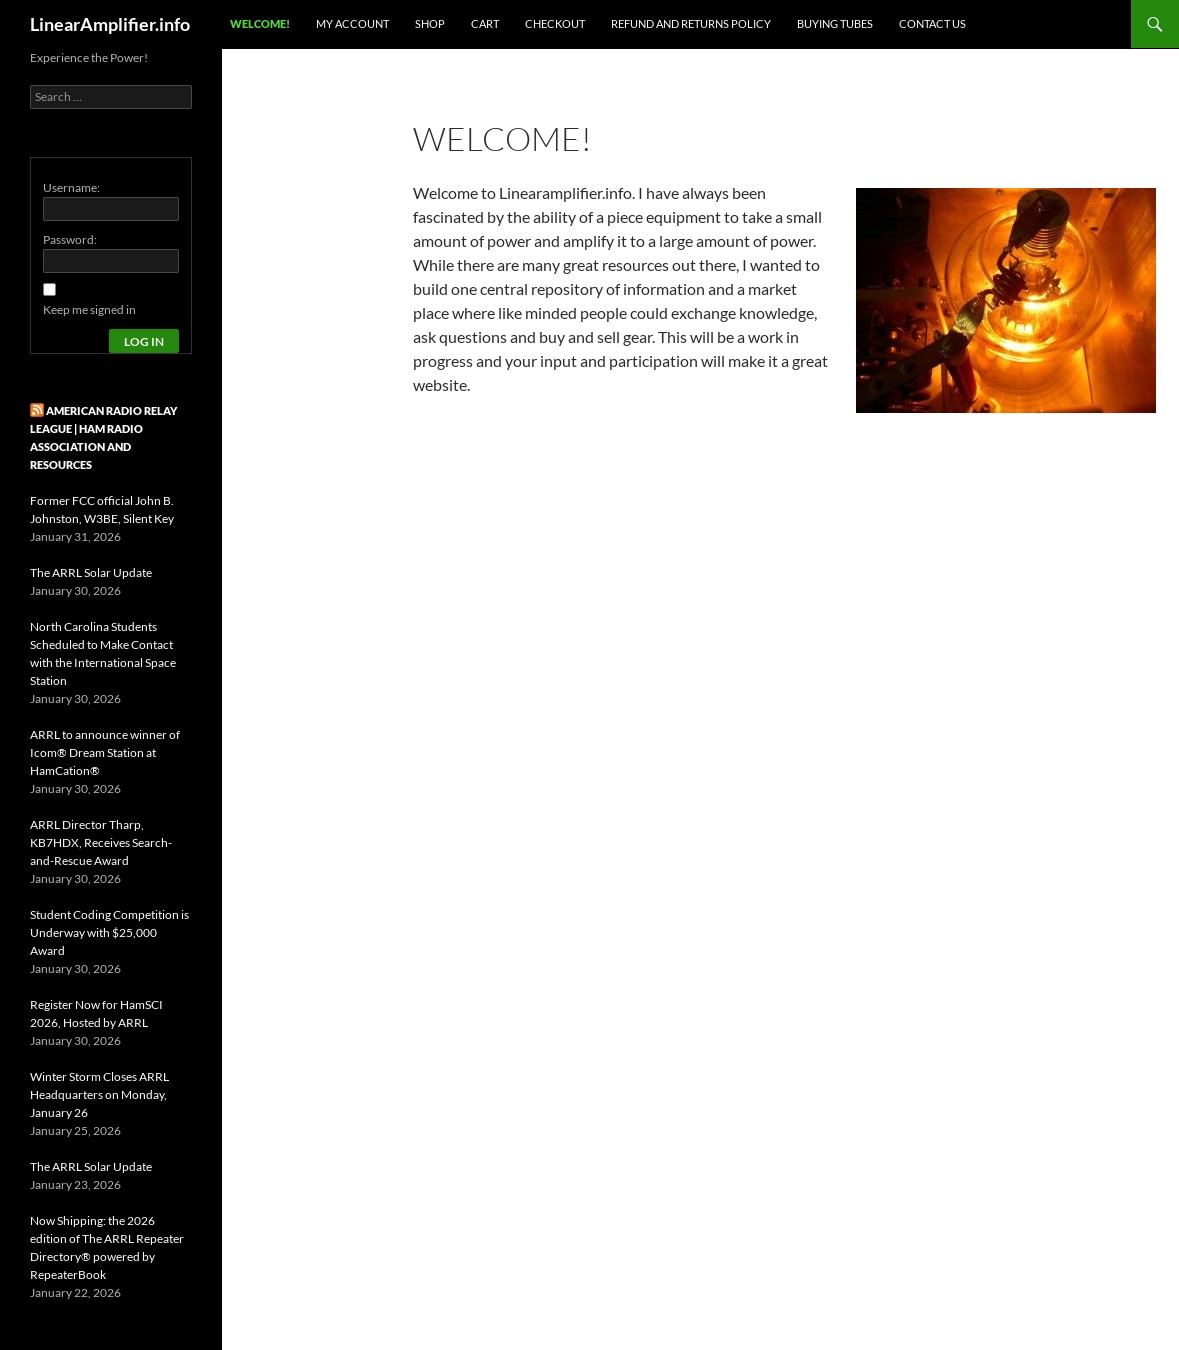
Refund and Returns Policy (691, 23)
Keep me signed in (89, 309)
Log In (144, 341)
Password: (70, 239)
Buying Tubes (835, 23)
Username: (71, 187)
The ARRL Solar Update (91, 572)
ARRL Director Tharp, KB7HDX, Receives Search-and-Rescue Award (101, 842)
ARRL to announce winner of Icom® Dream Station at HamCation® (105, 752)
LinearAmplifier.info (110, 24)
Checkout (555, 23)
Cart (485, 23)
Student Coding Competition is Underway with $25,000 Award (109, 932)
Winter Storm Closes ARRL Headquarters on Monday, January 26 (99, 1094)
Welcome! (260, 23)
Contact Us (932, 23)
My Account (352, 23)
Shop (430, 23)
